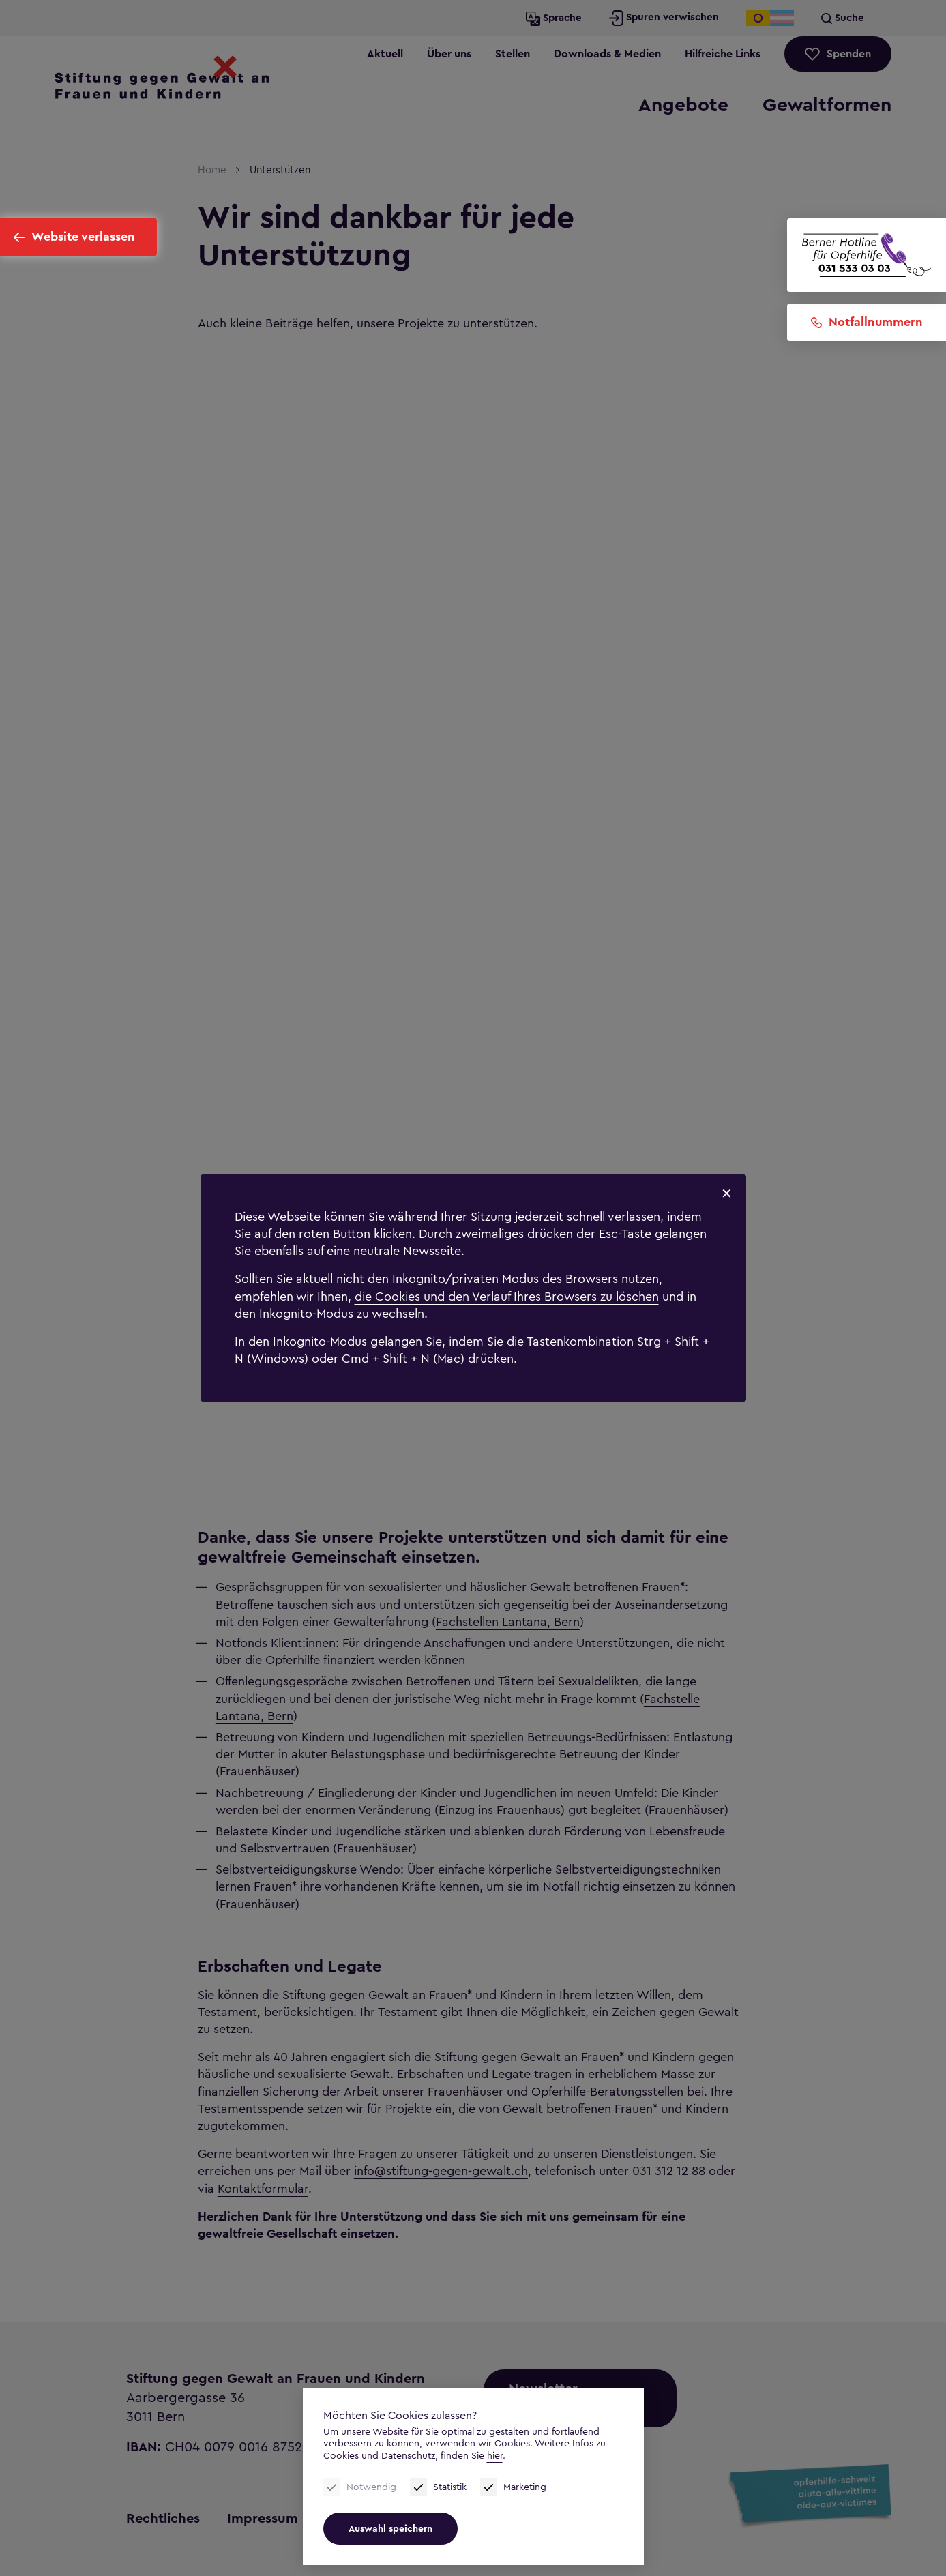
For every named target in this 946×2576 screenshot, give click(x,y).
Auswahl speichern (390, 2528)
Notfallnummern (876, 322)
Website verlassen (83, 237)
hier (495, 2455)
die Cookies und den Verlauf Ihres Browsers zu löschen (507, 1296)
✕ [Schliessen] (727, 1194)
